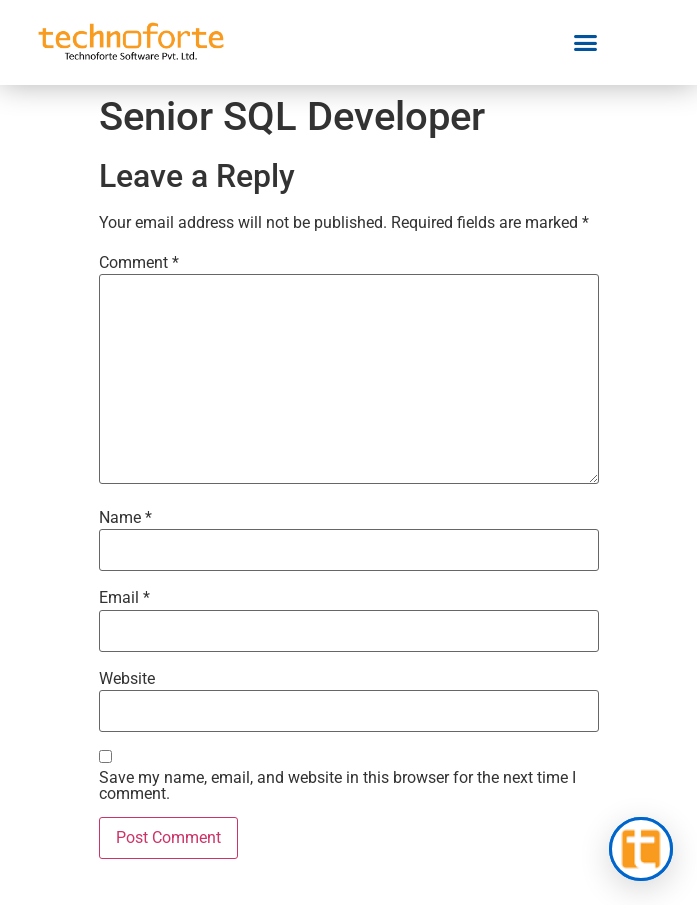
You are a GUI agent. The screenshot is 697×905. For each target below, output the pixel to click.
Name (125, 518)
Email (124, 598)
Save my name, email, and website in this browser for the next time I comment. (337, 786)
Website (127, 679)
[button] (586, 43)
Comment (139, 263)
